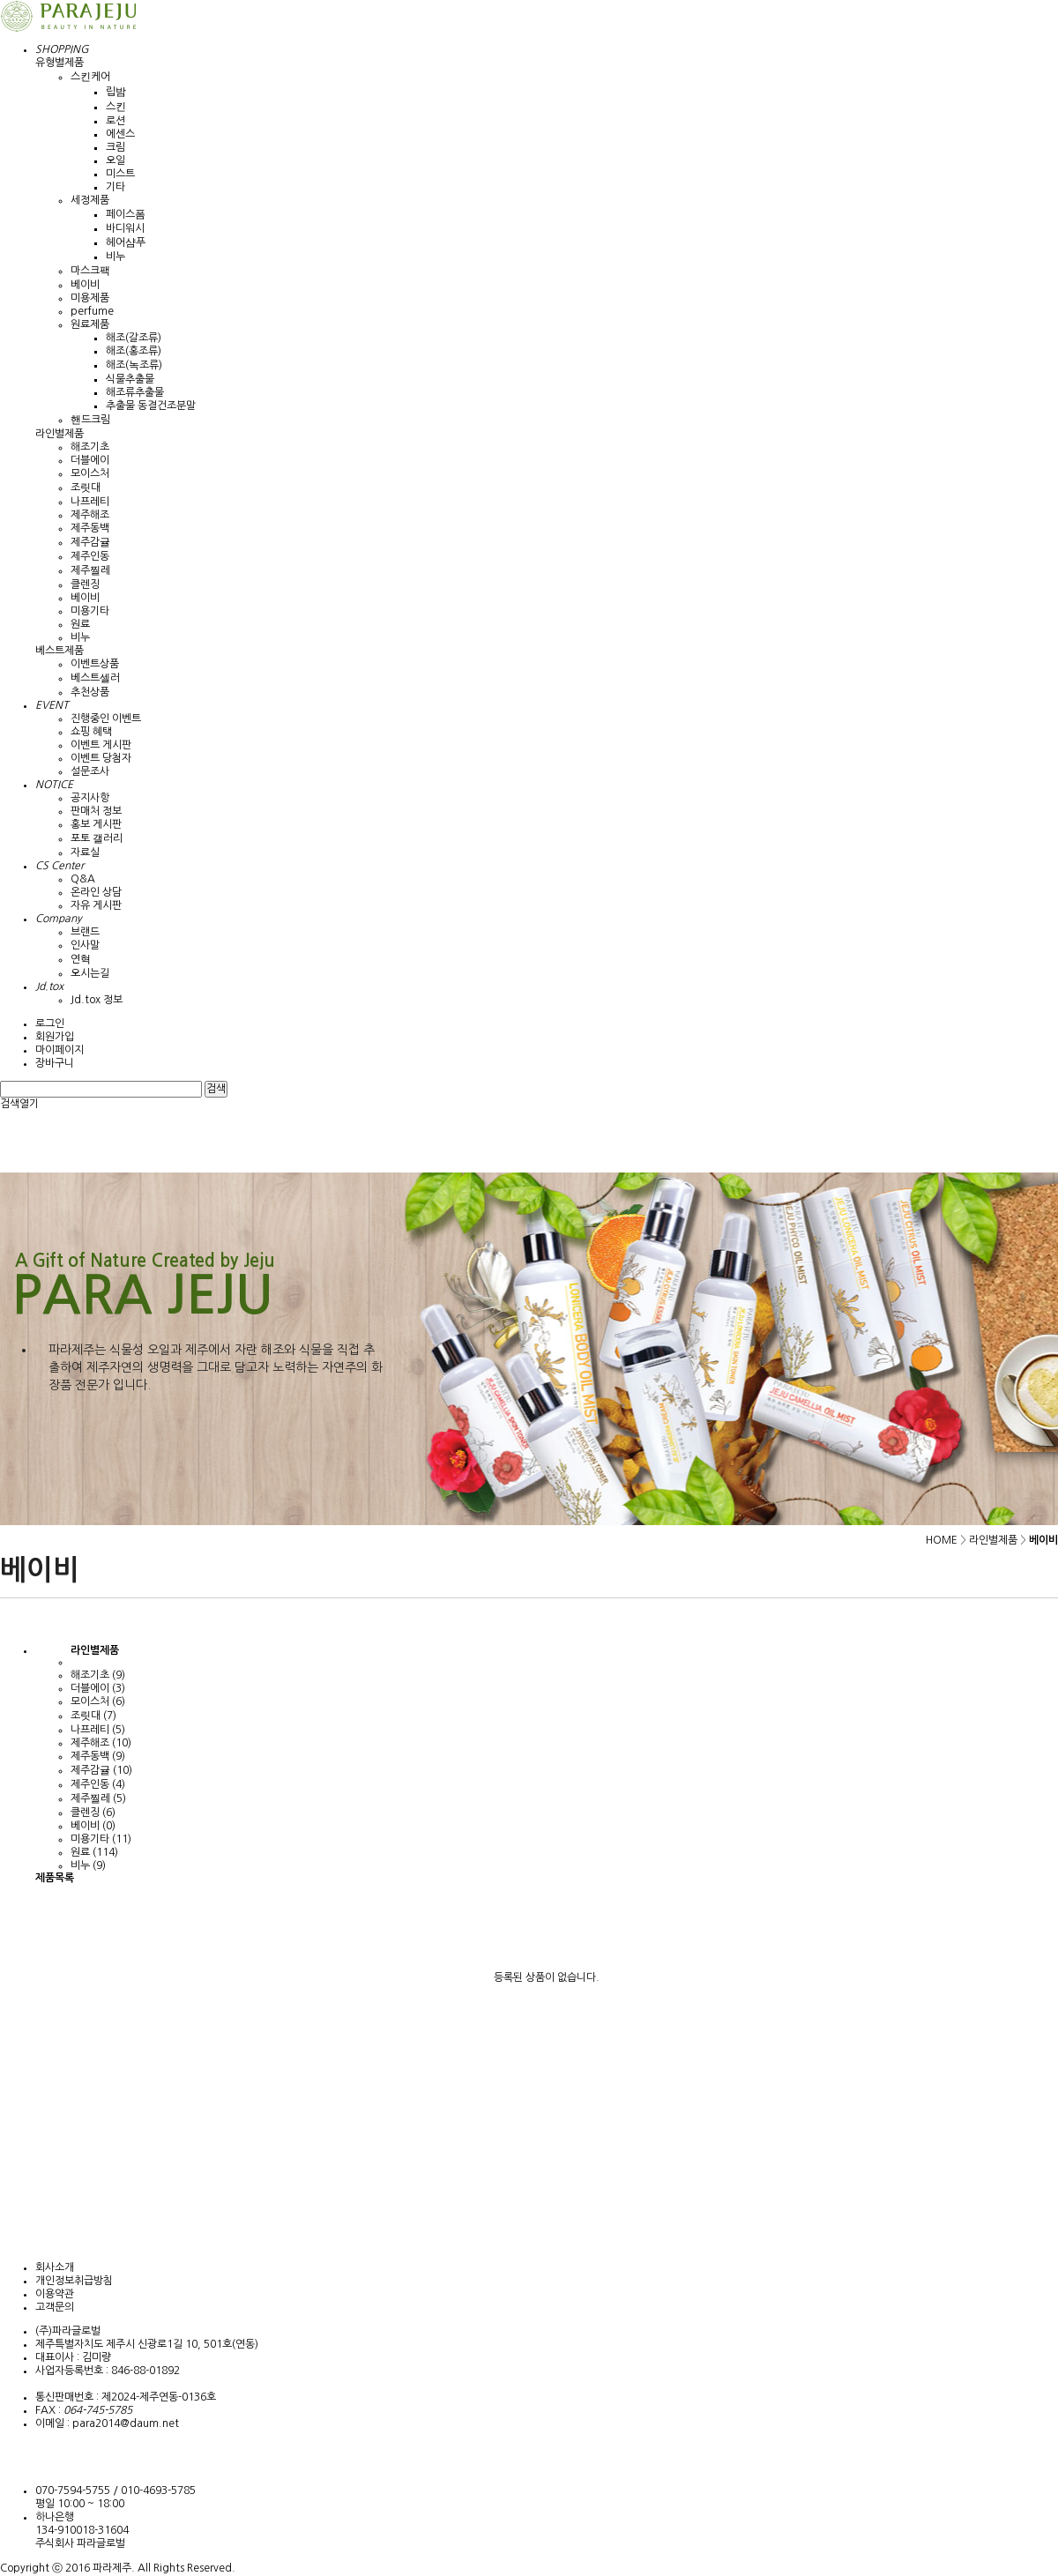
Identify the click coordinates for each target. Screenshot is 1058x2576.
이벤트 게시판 (101, 745)
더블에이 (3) (98, 1688)
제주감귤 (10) (101, 1770)
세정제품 (90, 200)
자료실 (85, 852)
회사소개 (54, 2267)
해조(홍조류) (133, 351)
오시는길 (90, 973)
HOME (941, 1540)
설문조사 (90, 771)
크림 (115, 147)
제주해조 (90, 515)
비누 (115, 256)
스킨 (116, 106)
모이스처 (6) (98, 1701)
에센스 (120, 134)
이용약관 (54, 2294)
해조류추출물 (135, 392)
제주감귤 (90, 542)
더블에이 (90, 460)
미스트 (120, 173)
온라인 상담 (96, 892)
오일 (115, 160)
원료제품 (90, 324)
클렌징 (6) (93, 1812)
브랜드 (85, 932)
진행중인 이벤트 (106, 718)
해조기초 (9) (98, 1675)
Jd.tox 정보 (97, 999)
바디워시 (125, 228)
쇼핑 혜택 (91, 731)
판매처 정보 (96, 811)
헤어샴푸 (125, 242)
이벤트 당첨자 (101, 758)
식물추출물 (130, 379)
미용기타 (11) (101, 1839)
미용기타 (90, 611)
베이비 (85, 284)
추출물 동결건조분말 (151, 405)
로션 (115, 120)
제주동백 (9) (98, 1756)
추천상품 (90, 692)
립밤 (116, 91)
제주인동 (90, 556)
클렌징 (85, 584)
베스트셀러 (95, 678)
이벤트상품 (95, 664)
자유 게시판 (96, 905)
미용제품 (90, 298)
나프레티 (90, 501)
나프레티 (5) (98, 1729)
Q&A (83, 879)
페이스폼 (125, 214)
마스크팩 (90, 270)
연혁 (81, 959)
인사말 (85, 945)
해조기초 (90, 447)
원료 (80, 624)
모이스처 (90, 473)
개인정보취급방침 (74, 2280)
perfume (92, 311)
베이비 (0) (93, 1825)
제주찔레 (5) (98, 1798)
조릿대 (86, 487)
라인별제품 (59, 433)
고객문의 (54, 2307)
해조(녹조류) (134, 365)
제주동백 (90, 528)
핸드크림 (90, 419)
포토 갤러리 (97, 838)
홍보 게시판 (96, 824)
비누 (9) (88, 1865)
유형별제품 (59, 62)
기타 (115, 187)
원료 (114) (94, 1852)
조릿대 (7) (93, 1715)
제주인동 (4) (98, 1784)
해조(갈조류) (133, 337)
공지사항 (90, 798)
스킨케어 (90, 76)
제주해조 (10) (101, 1743)
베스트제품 (59, 650)
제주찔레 (90, 570)
